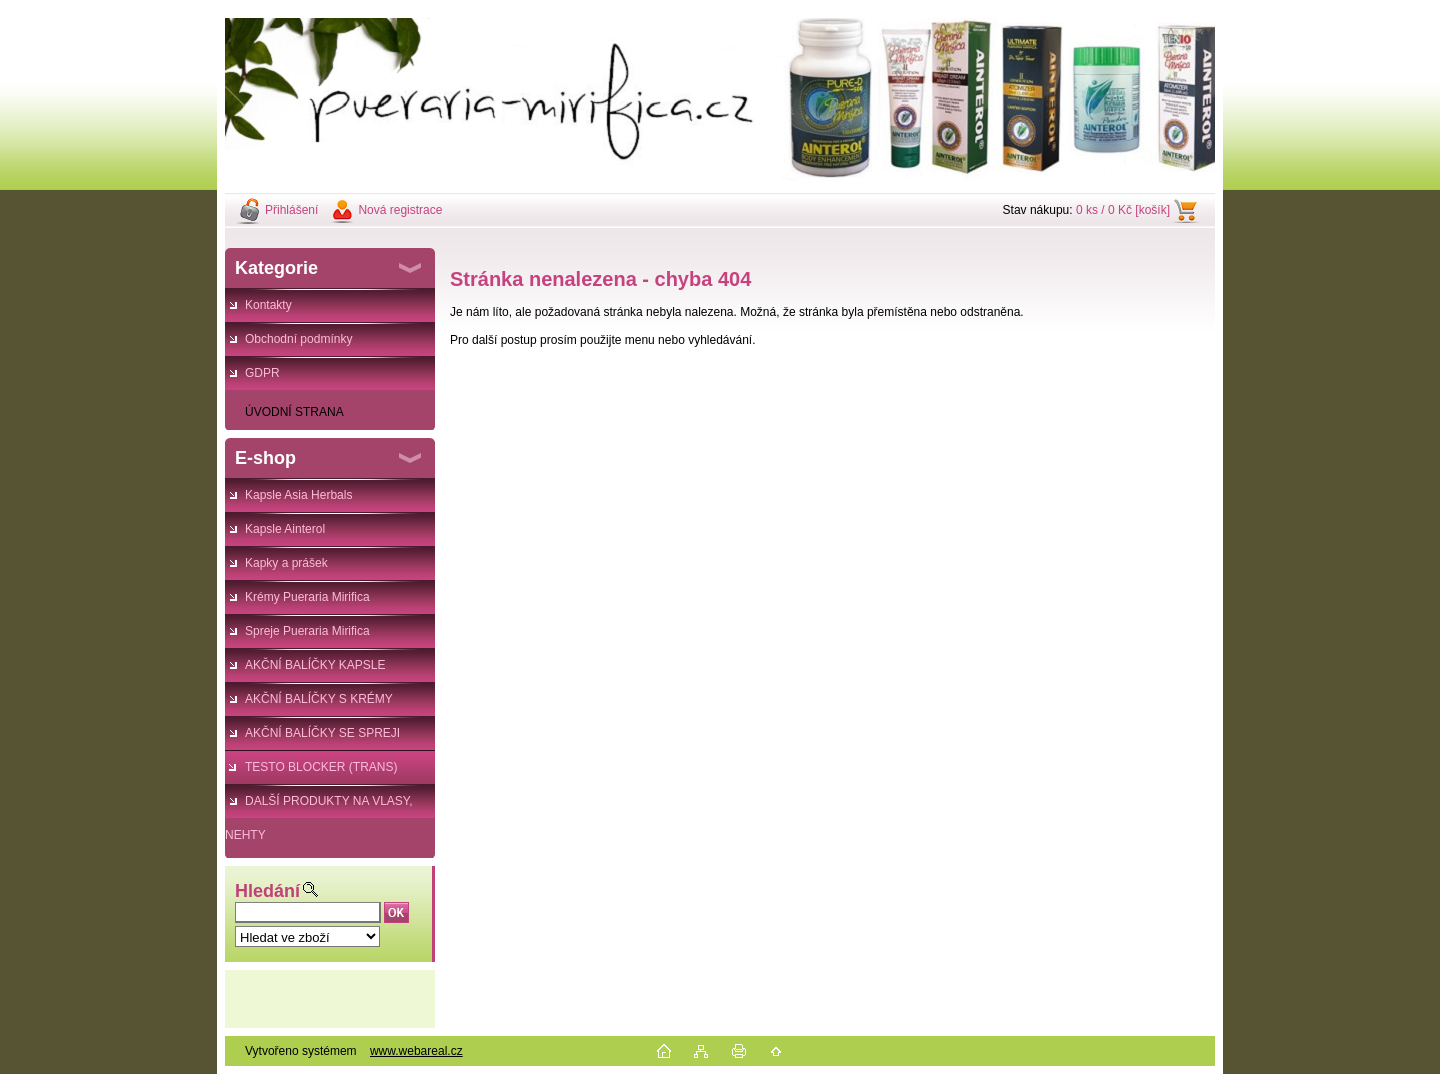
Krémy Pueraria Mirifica (307, 597)
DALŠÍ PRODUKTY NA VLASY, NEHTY (319, 806)
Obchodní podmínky (298, 339)
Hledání (267, 891)
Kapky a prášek (286, 563)
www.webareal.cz (416, 1051)
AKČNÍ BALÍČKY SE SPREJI (322, 733)
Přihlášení (291, 210)
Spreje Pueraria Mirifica (307, 631)
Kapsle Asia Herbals (298, 495)
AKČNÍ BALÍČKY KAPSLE (315, 665)
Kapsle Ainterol (285, 529)
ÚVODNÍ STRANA (294, 412)
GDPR (262, 373)
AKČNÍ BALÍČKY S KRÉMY (319, 699)
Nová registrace (400, 210)
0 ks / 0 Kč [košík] (1123, 210)
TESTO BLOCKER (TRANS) (321, 767)
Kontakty (268, 305)
